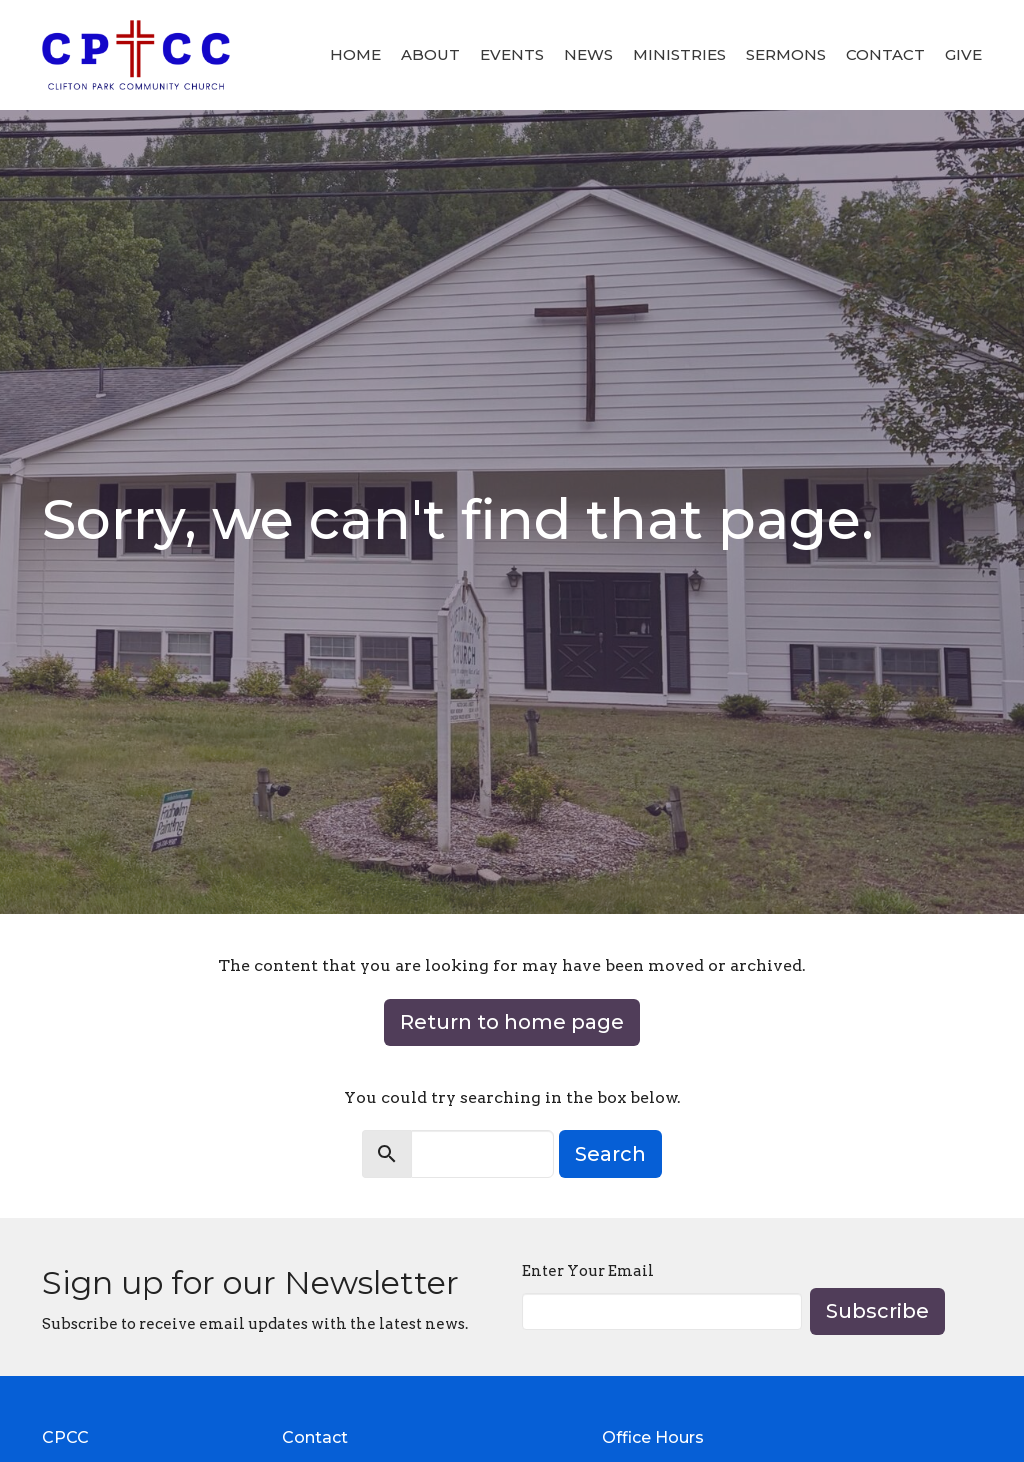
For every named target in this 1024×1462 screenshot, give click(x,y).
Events (512, 54)
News (588, 54)
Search (610, 1154)
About (430, 54)
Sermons (786, 54)
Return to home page (512, 1022)
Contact (885, 54)
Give (963, 54)
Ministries (679, 54)
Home (355, 54)
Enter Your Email (588, 1271)
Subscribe (877, 1311)
